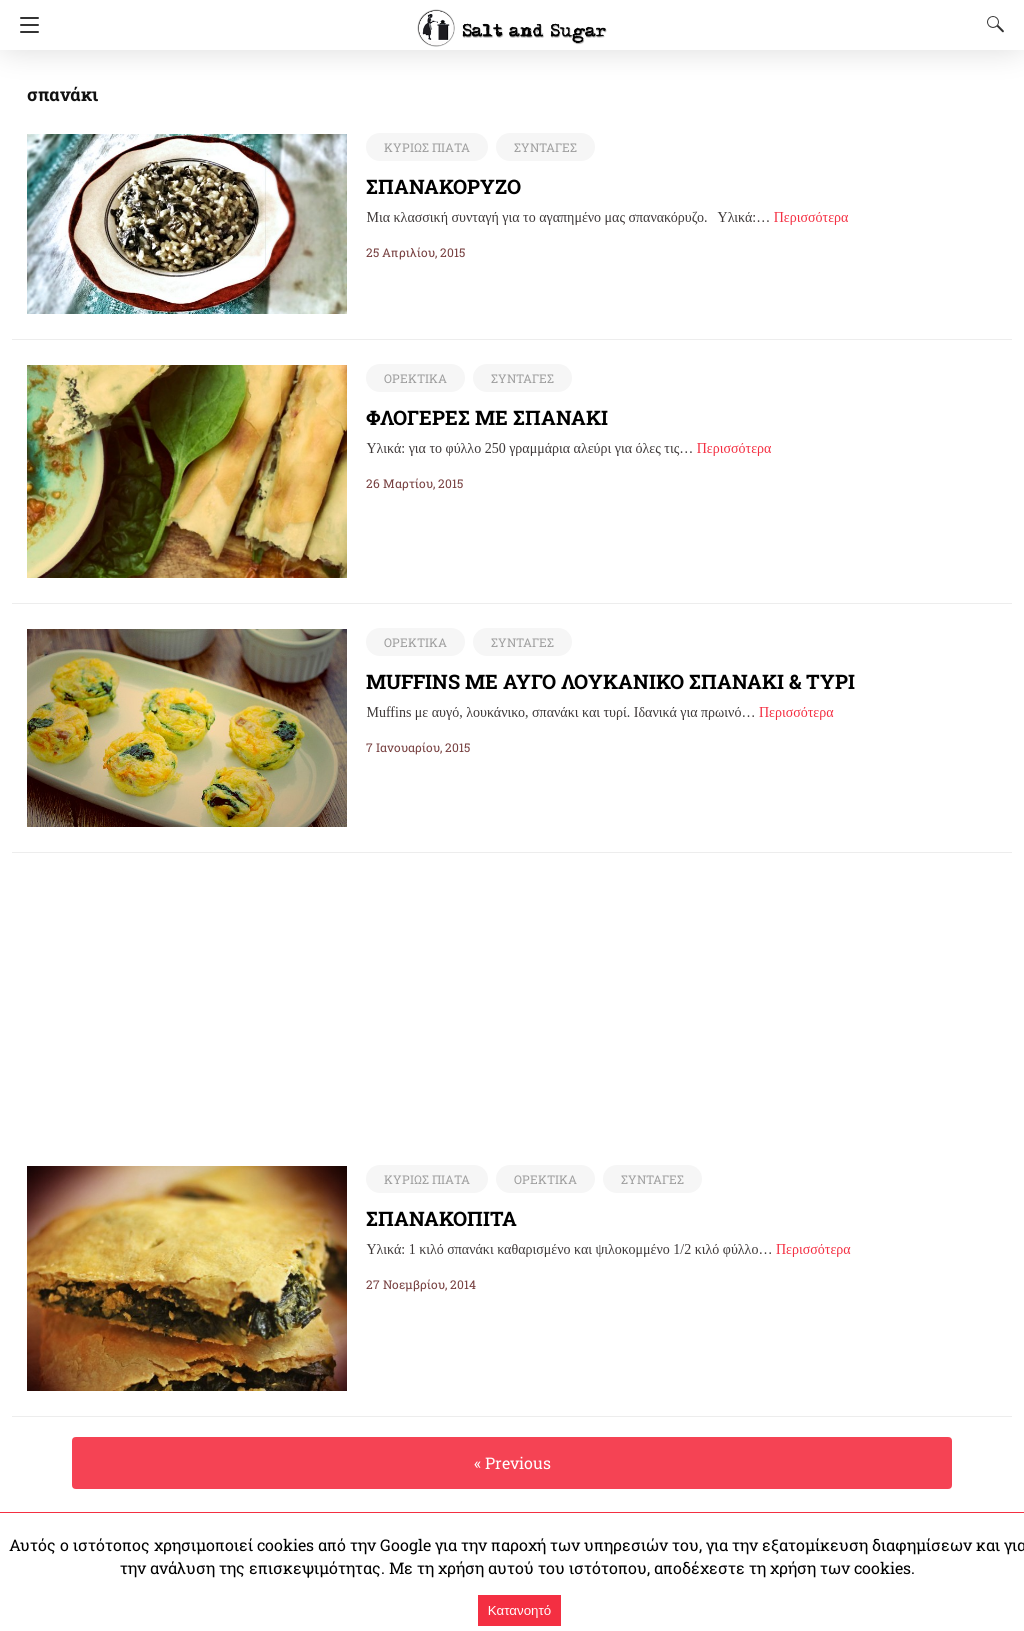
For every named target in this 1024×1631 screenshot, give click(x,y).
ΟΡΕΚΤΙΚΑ (413, 378)
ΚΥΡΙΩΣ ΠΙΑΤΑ (425, 147)
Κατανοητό (519, 1610)
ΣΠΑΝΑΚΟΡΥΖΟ (445, 186)
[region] (512, 993)
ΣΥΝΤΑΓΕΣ (540, 147)
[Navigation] (24, 25)
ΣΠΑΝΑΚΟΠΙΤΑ (441, 1219)
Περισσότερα (811, 217)
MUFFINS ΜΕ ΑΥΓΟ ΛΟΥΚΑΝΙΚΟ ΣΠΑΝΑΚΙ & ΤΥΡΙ (611, 681)
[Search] (991, 24)
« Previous (512, 1463)
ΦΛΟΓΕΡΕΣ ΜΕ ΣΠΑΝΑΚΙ (490, 417)
